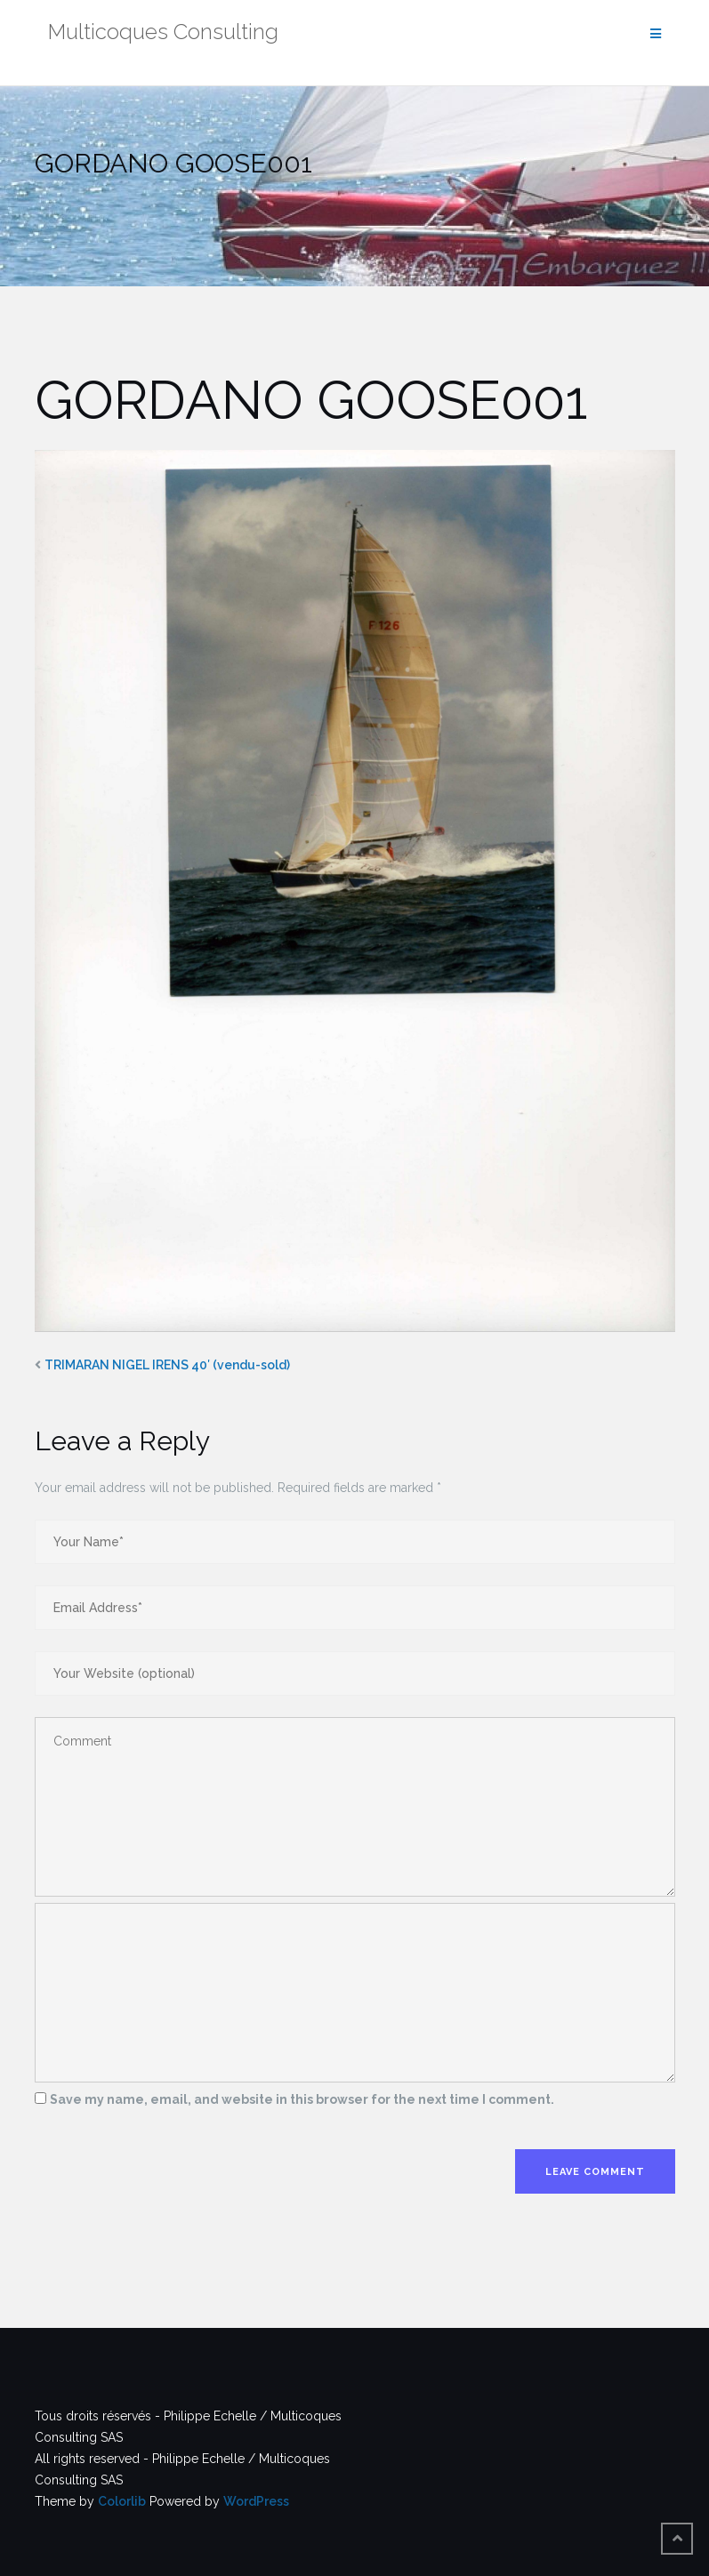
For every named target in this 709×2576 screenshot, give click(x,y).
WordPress (256, 2501)
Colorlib (122, 2501)
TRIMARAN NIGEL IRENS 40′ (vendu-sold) (167, 1365)
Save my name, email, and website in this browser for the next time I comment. (302, 2099)
